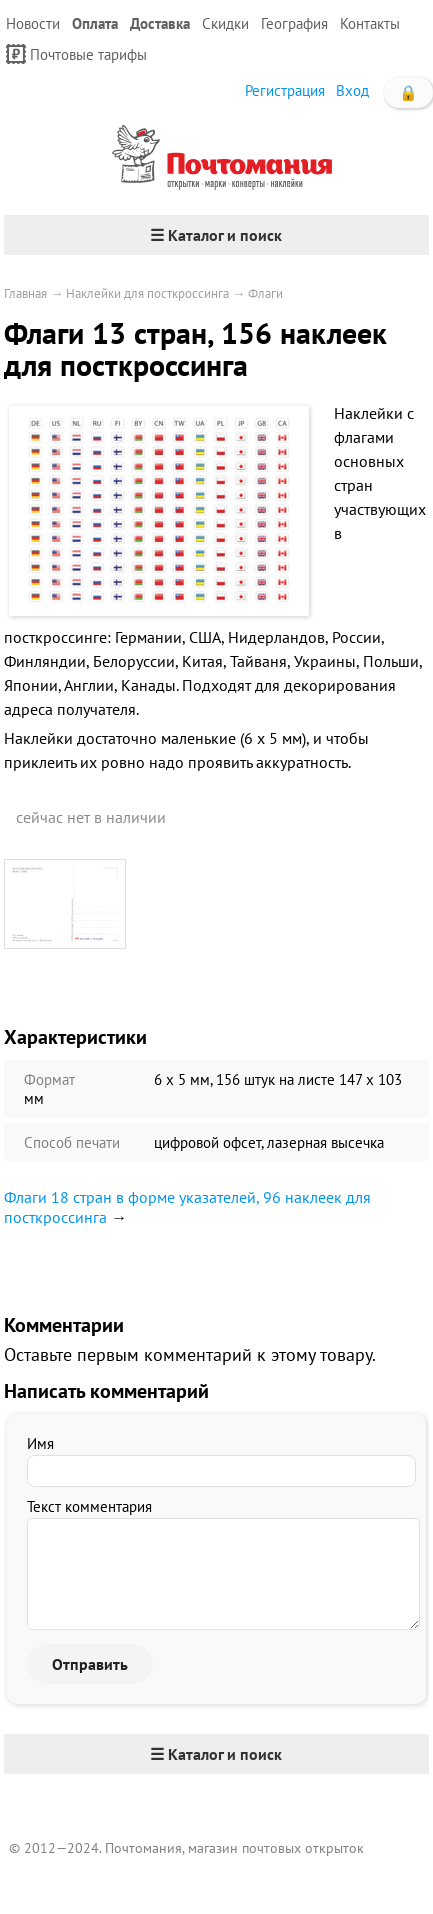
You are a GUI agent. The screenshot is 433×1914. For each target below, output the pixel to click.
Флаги (265, 293)
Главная (25, 293)
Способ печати (72, 1142)
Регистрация (285, 90)
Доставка (160, 23)
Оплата (95, 23)
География (294, 23)
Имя (40, 1443)
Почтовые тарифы (76, 54)
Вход (352, 90)
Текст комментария (89, 1506)
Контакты (370, 23)
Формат (49, 1079)
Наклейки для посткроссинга (147, 293)
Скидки (225, 23)
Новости (33, 23)
